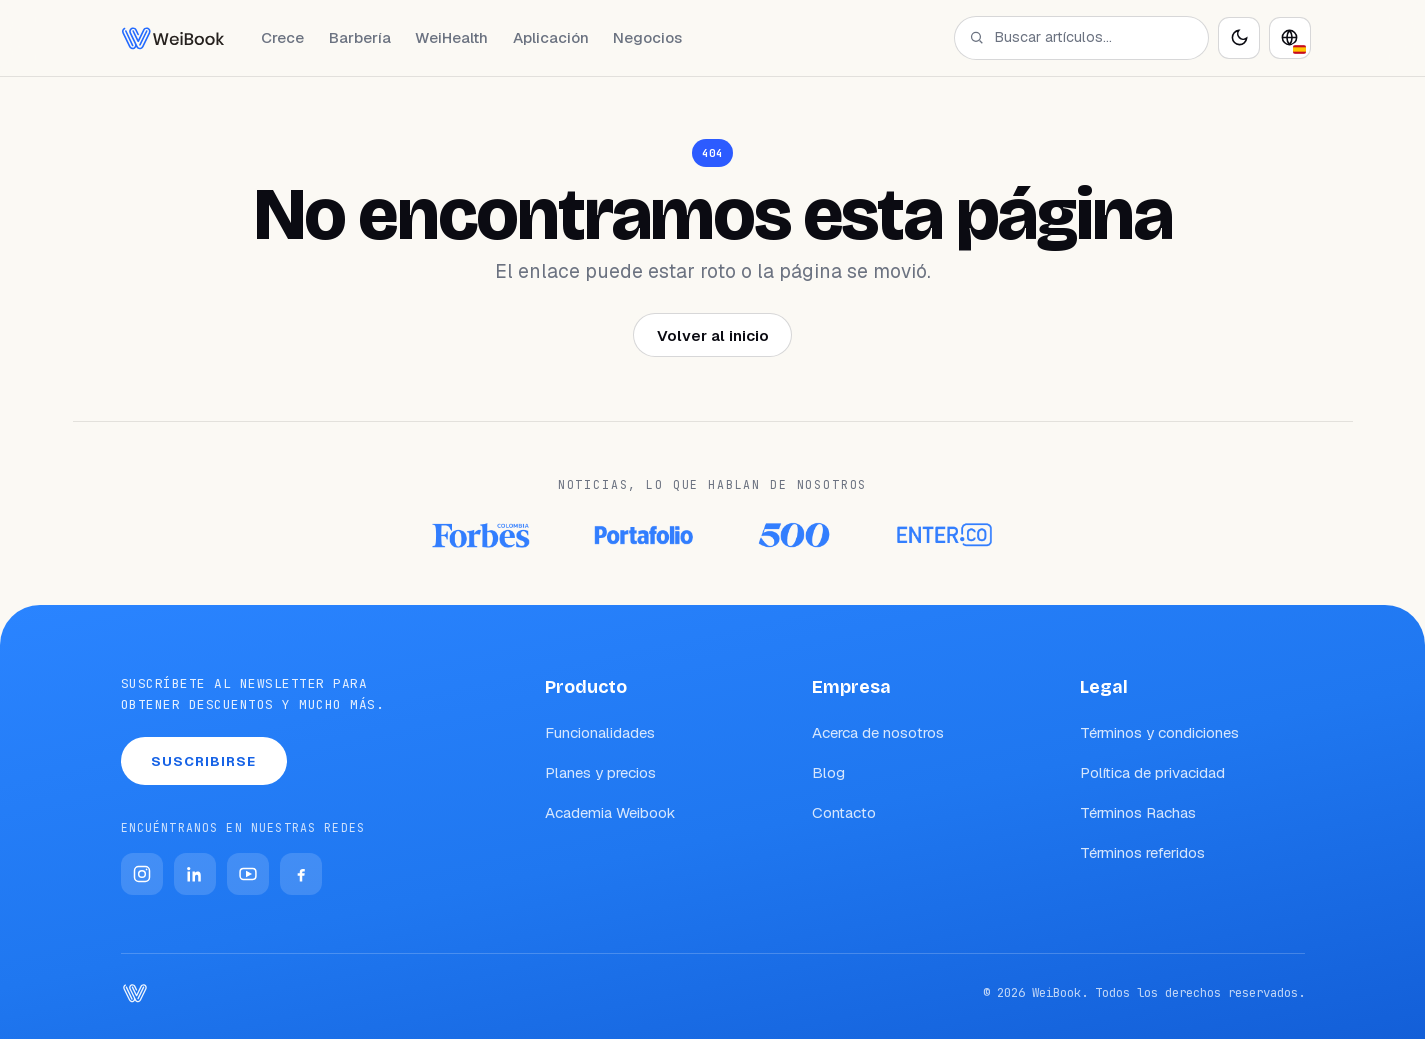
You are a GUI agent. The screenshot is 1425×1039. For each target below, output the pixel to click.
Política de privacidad (1152, 772)
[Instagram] (142, 874)
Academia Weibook (610, 812)
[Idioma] (1290, 38)
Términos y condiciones (1159, 732)
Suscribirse (204, 761)
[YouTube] (248, 874)
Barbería (360, 37)
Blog (828, 772)
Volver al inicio (713, 335)
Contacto (844, 812)
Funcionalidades (600, 732)
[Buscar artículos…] (1093, 37)
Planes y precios (600, 772)
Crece (282, 37)
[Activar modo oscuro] (1239, 38)
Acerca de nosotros (878, 732)
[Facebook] (301, 874)
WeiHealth (451, 37)
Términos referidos (1142, 852)
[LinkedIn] (195, 874)
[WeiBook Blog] (173, 38)
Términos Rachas (1138, 812)
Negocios (647, 37)
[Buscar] (976, 37)
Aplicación (551, 37)
